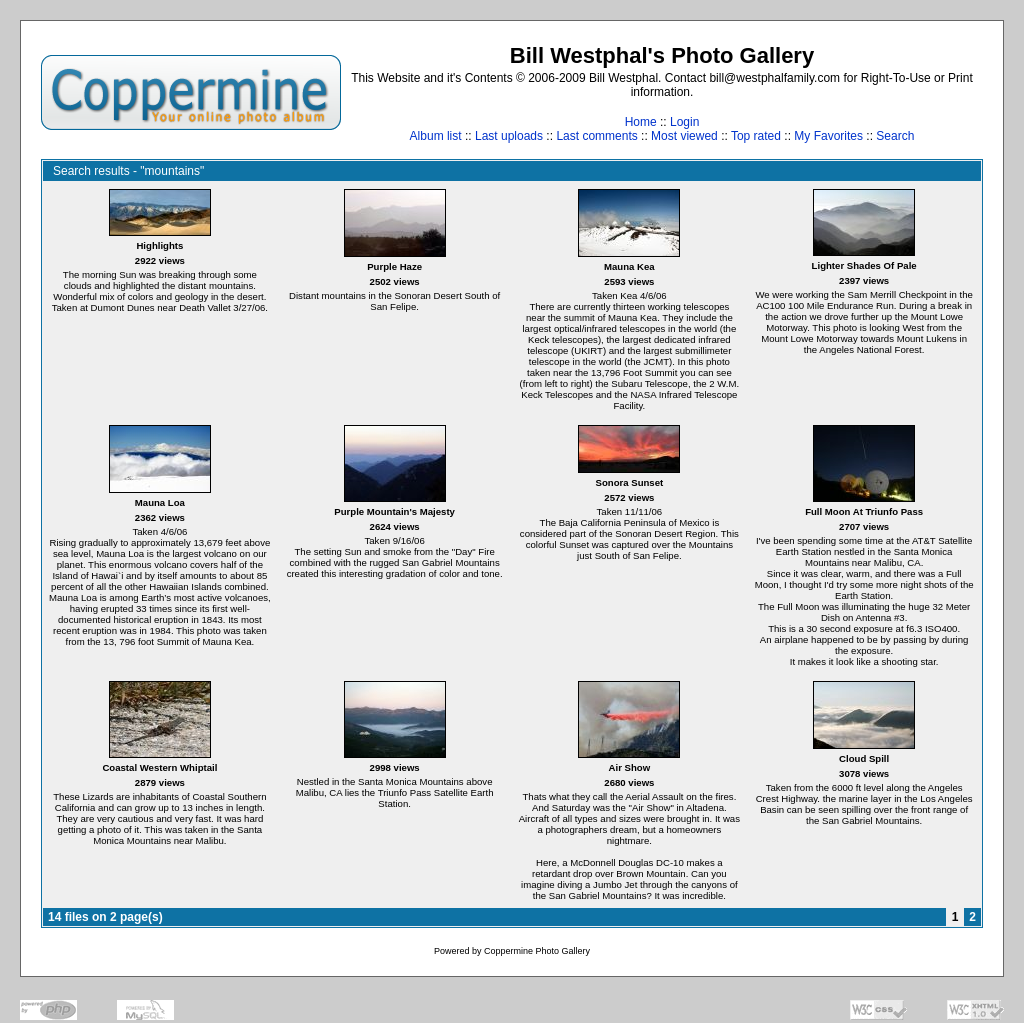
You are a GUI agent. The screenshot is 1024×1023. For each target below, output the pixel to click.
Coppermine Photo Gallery (537, 951)
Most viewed (684, 136)
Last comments (596, 136)
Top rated (756, 136)
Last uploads (509, 136)
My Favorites (828, 136)
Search (895, 136)
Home (641, 122)
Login (684, 122)
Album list (436, 136)
